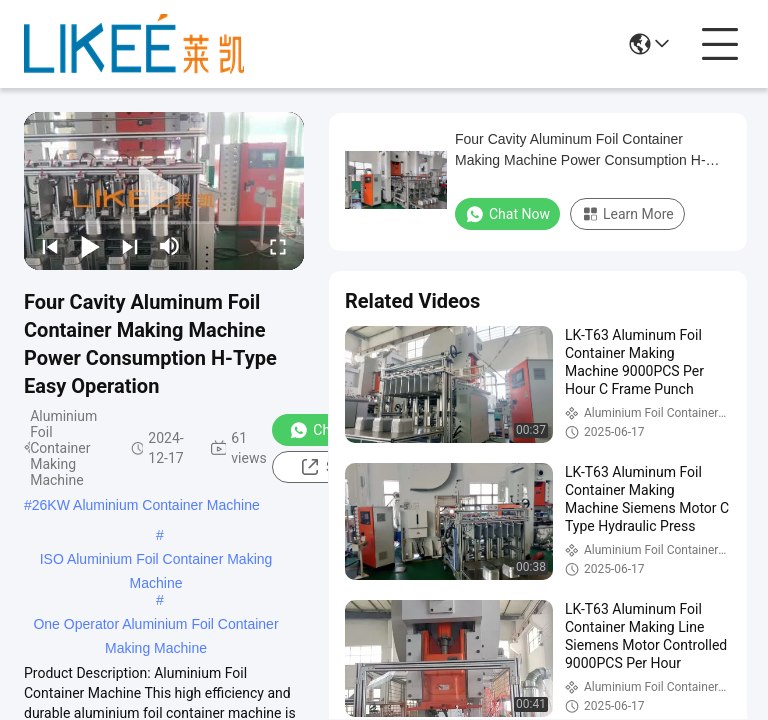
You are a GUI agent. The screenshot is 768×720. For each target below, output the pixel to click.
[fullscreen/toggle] (278, 246)
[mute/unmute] (170, 246)
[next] (130, 246)
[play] (164, 191)
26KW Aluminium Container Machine (146, 505)
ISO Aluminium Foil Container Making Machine (156, 561)
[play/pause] (90, 246)
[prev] (50, 246)
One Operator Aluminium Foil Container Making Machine (155, 626)
